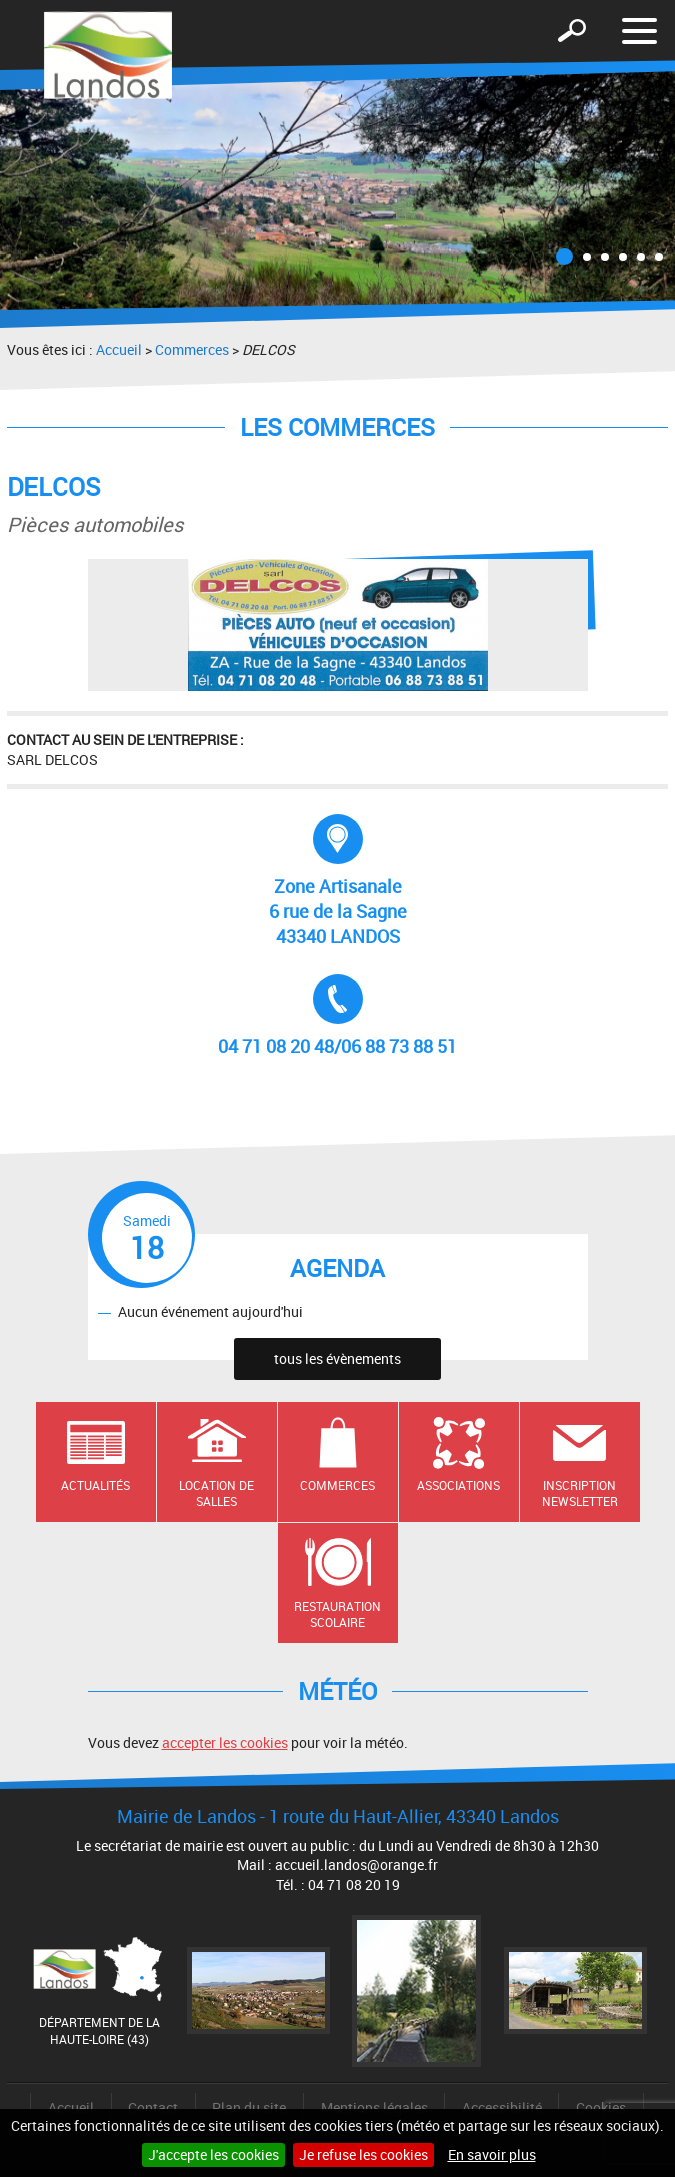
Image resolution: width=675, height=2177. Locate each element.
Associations (458, 1485)
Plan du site (249, 2107)
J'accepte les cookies (213, 2154)
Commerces (192, 349)
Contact (153, 2107)
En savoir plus (492, 2154)
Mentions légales (374, 2107)
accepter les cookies (225, 1742)
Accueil (119, 349)
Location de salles (216, 1493)
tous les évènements (337, 1358)
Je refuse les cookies (363, 2154)
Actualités (95, 1485)
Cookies (601, 2107)
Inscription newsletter (580, 1493)
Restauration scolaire (337, 1614)
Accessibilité (502, 2107)
